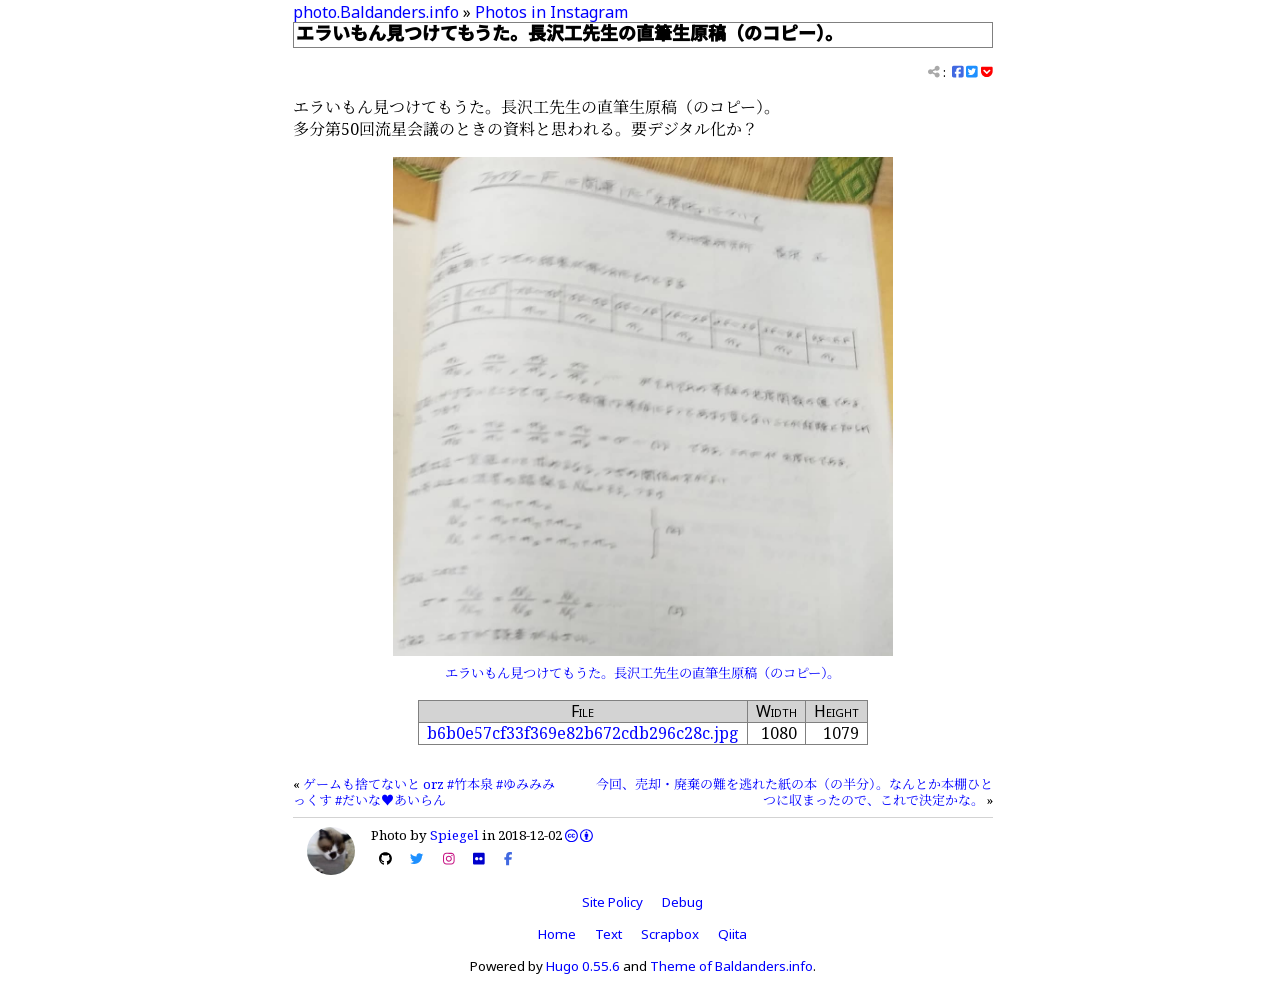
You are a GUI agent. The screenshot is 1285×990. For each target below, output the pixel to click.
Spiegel (454, 835)
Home (557, 934)
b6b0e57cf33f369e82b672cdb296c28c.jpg (583, 733)
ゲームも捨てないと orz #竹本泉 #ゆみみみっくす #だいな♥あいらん (424, 792)
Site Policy (612, 902)
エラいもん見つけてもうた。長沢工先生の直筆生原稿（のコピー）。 (642, 673)
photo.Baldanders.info (376, 12)
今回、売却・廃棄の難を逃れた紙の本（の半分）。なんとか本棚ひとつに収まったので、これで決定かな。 (794, 792)
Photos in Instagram (551, 12)
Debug (682, 902)
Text (608, 934)
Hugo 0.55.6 (583, 966)
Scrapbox (670, 934)
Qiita (732, 934)
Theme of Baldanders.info (731, 966)
